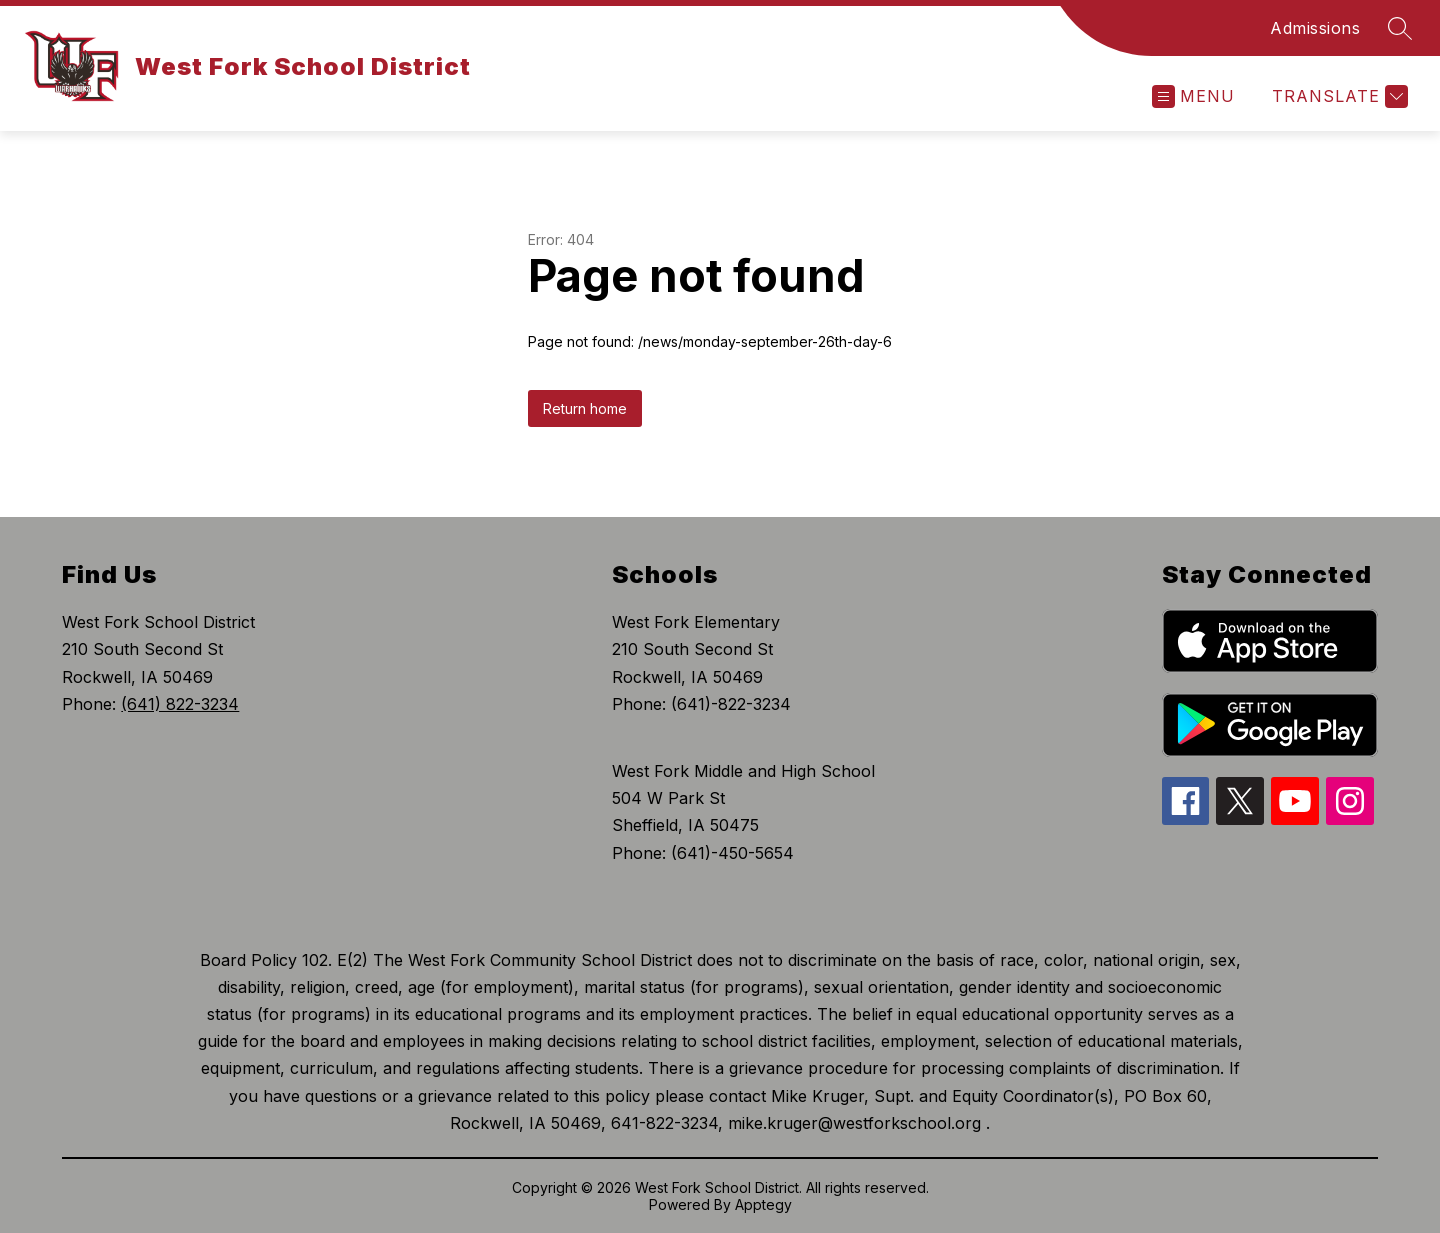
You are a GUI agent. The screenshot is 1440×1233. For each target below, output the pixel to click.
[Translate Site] (1337, 96)
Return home (585, 408)
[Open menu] (1193, 96)
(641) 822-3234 (180, 704)
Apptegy (763, 1204)
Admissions (1315, 28)
